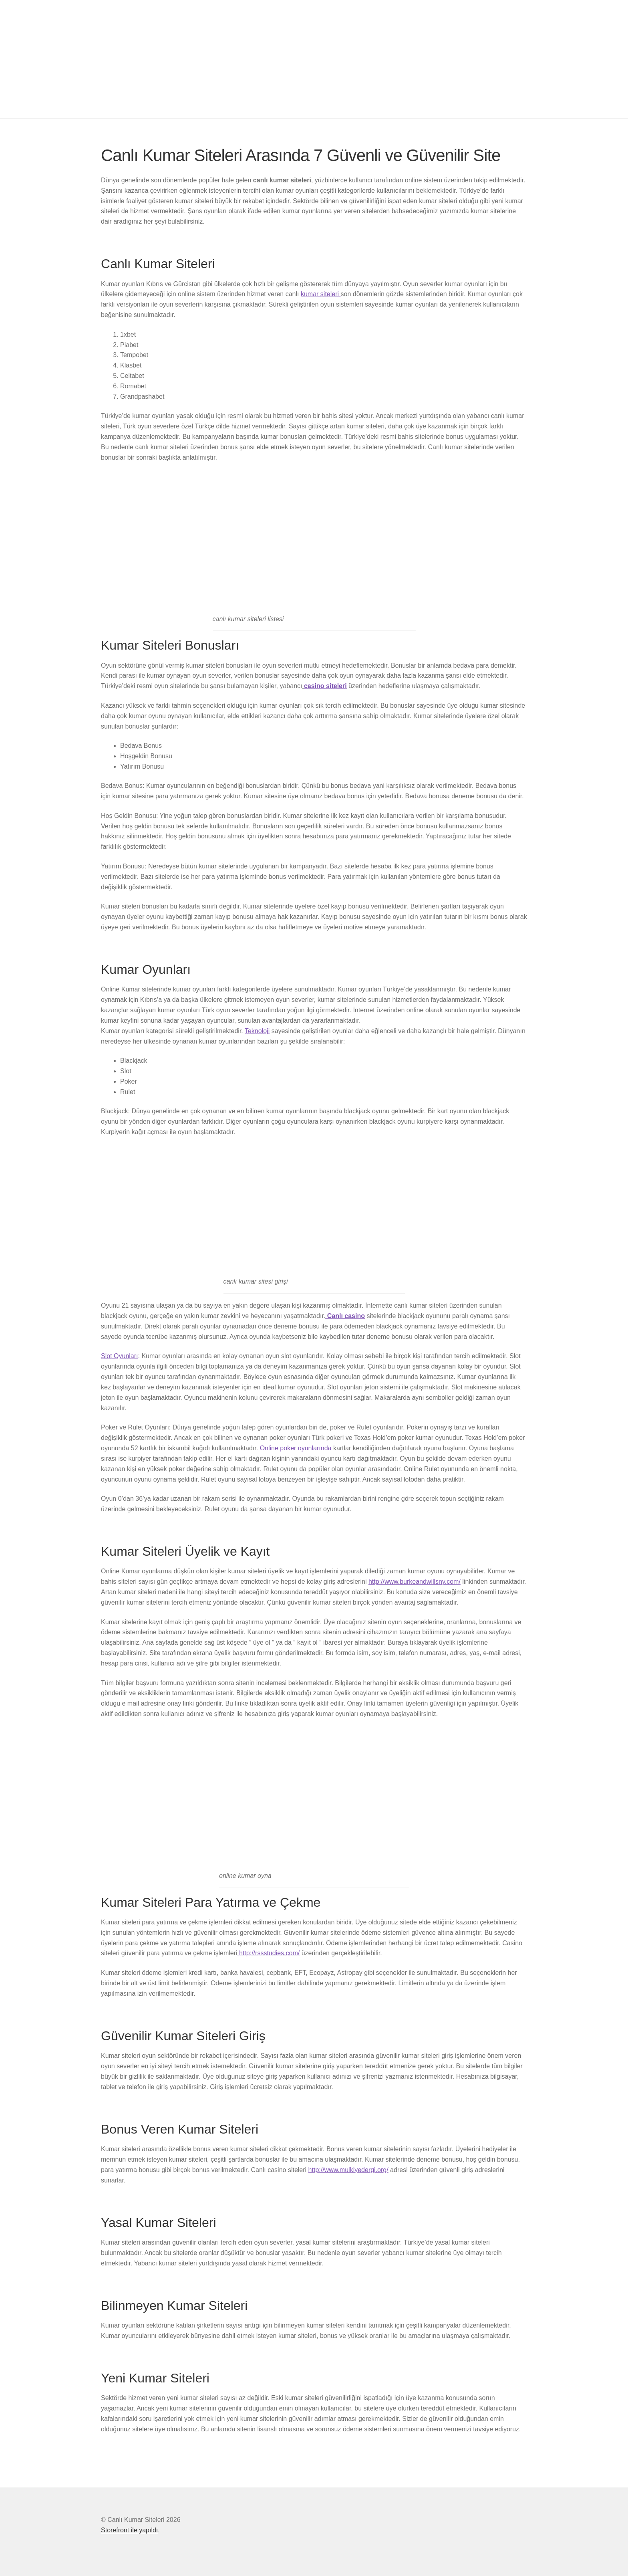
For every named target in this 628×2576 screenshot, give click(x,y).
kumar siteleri (321, 294)
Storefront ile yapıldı (129, 2530)
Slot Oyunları (119, 1356)
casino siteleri (325, 685)
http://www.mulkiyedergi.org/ (348, 2169)
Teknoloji (257, 1031)
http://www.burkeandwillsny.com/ (414, 1581)
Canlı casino (345, 1315)
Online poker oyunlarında (296, 1448)
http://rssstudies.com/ (269, 1953)
